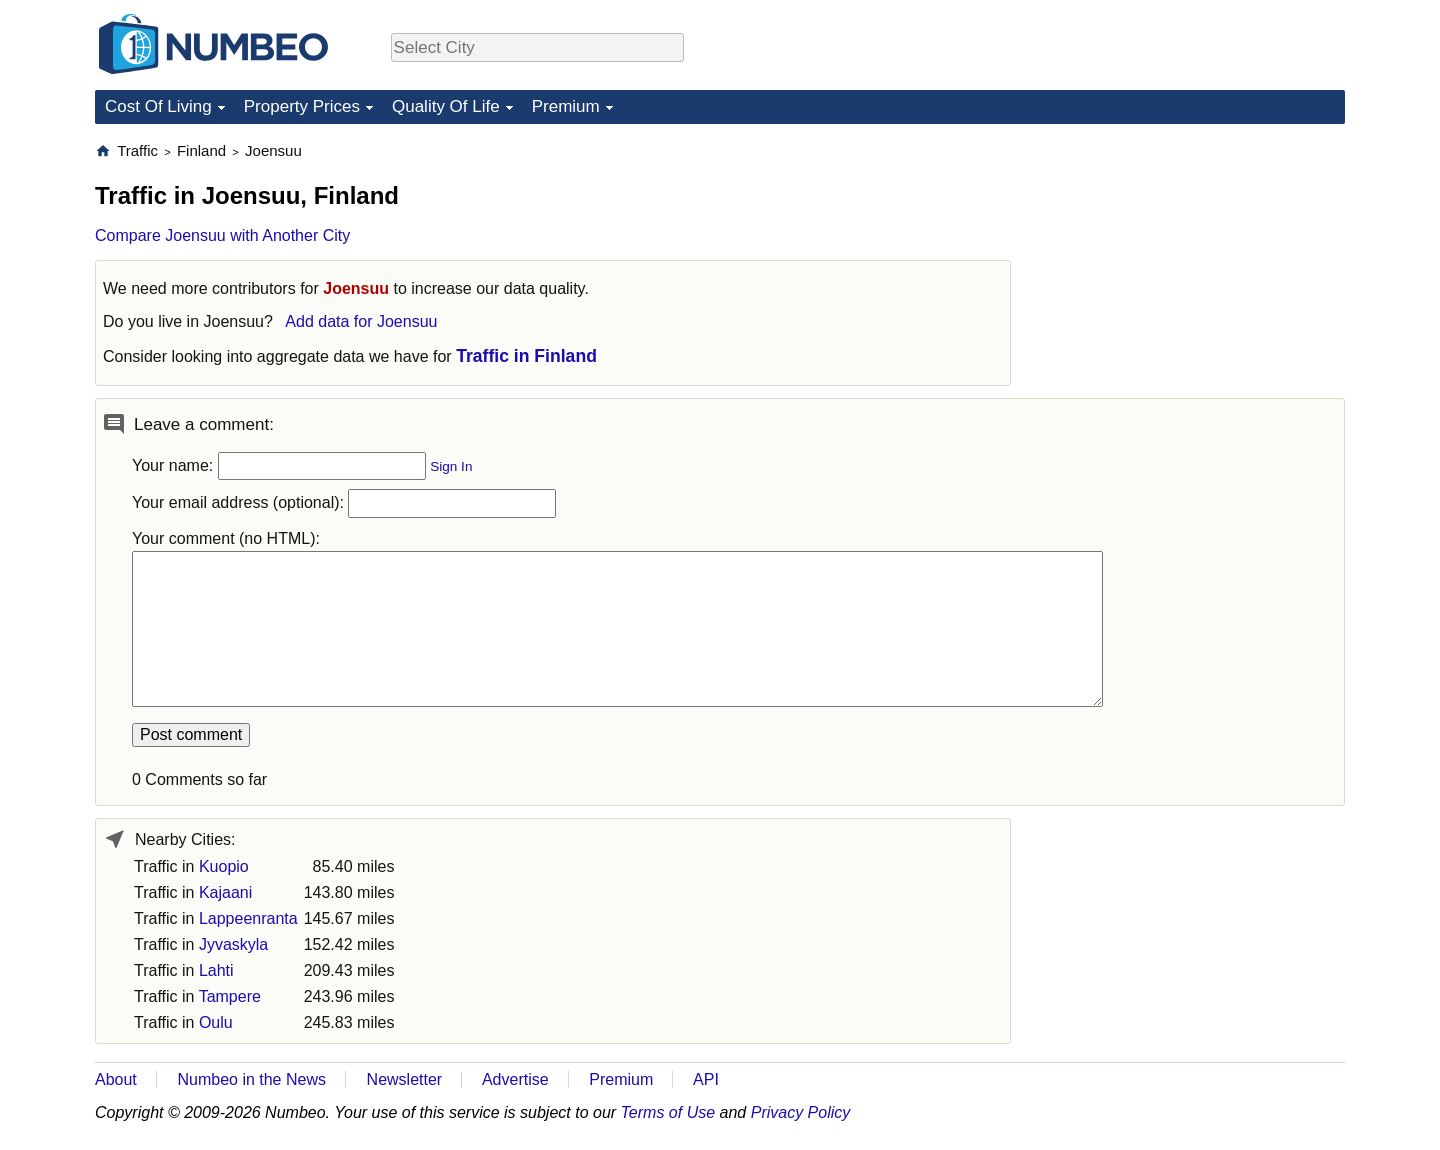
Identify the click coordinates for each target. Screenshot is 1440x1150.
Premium (566, 106)
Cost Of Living (158, 106)
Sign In (451, 466)
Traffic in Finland (526, 356)
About (116, 1079)
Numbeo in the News (251, 1079)
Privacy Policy (801, 1112)
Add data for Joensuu (361, 321)
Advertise (515, 1079)
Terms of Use (668, 1112)
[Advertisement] (1195, 266)
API (706, 1079)
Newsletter (405, 1079)
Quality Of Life (446, 106)
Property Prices (302, 106)
